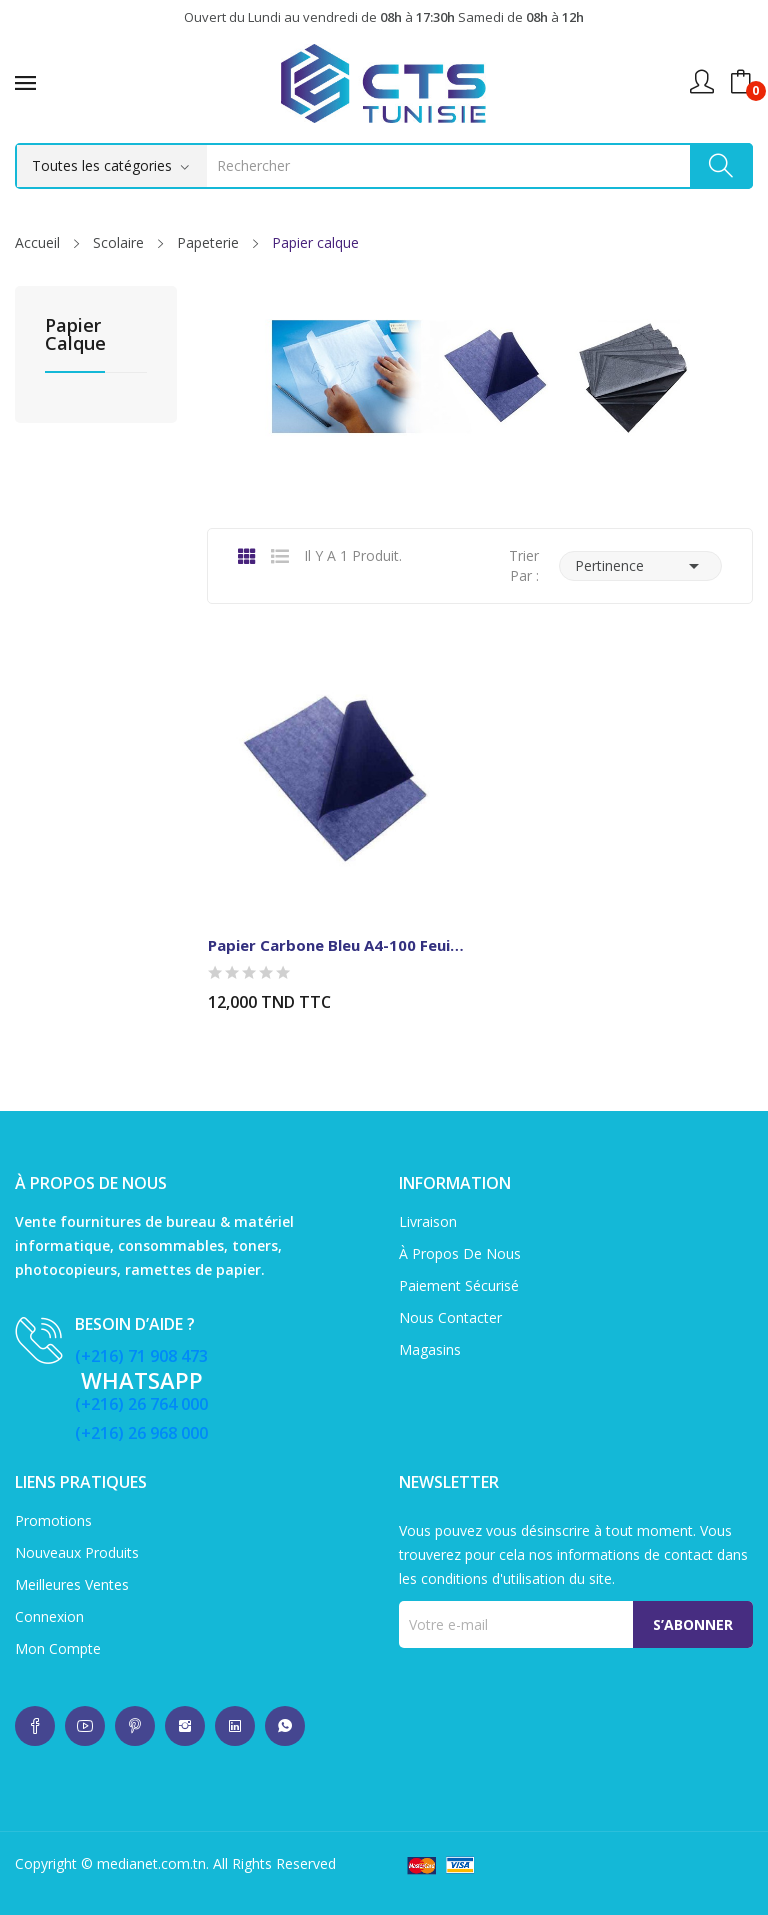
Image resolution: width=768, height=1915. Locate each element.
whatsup (35, 1726)
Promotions (53, 1520)
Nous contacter (450, 1317)
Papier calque (75, 335)
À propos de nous (460, 1253)
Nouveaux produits (77, 1552)
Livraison (428, 1221)
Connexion (49, 1616)
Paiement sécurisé (459, 1285)
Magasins (430, 1349)
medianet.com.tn (151, 1863)
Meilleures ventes (72, 1584)
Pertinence (640, 566)
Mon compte (58, 1648)
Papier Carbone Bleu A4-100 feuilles (336, 945)
